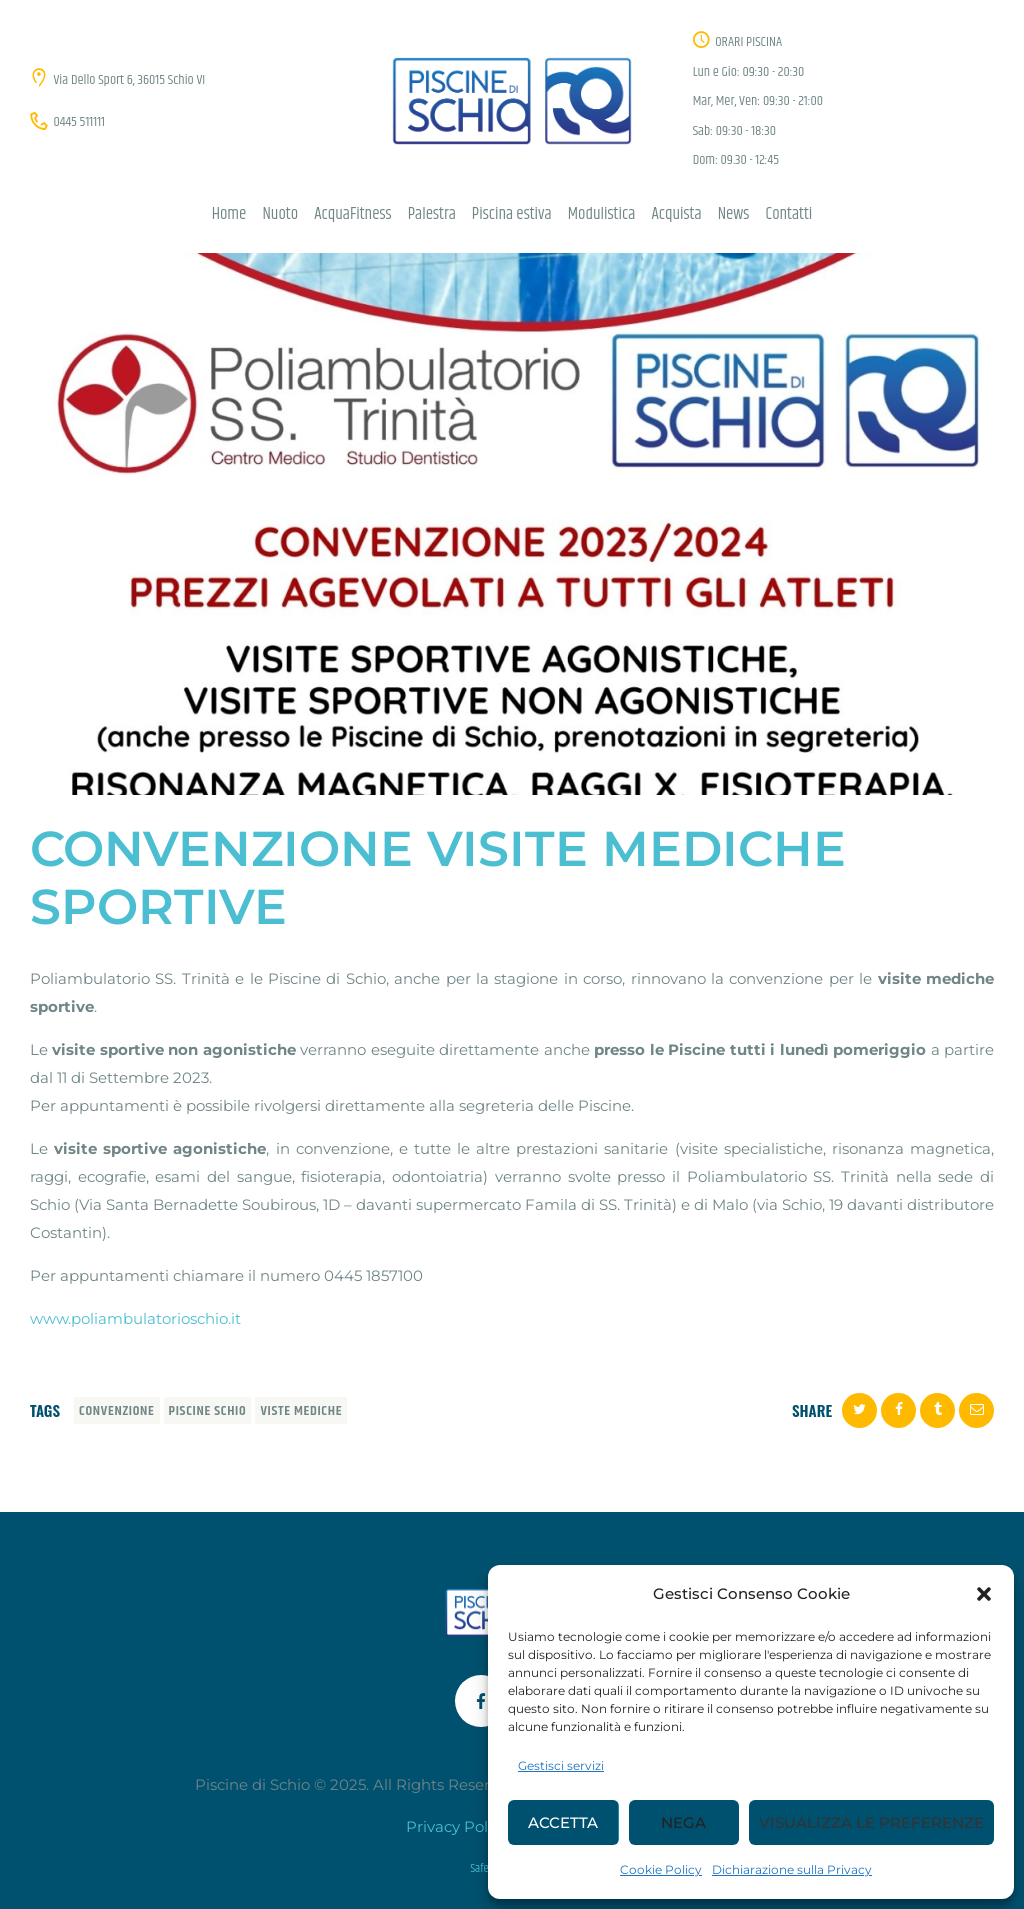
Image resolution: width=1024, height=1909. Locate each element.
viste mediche (301, 1411)
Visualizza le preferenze (871, 1822)
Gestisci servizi (561, 1765)
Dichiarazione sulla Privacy (792, 1869)
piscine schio (208, 1411)
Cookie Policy (661, 1869)
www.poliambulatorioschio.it (135, 1318)
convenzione (116, 1411)
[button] (984, 1594)
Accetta (563, 1822)
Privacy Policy (457, 1826)
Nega (683, 1822)
